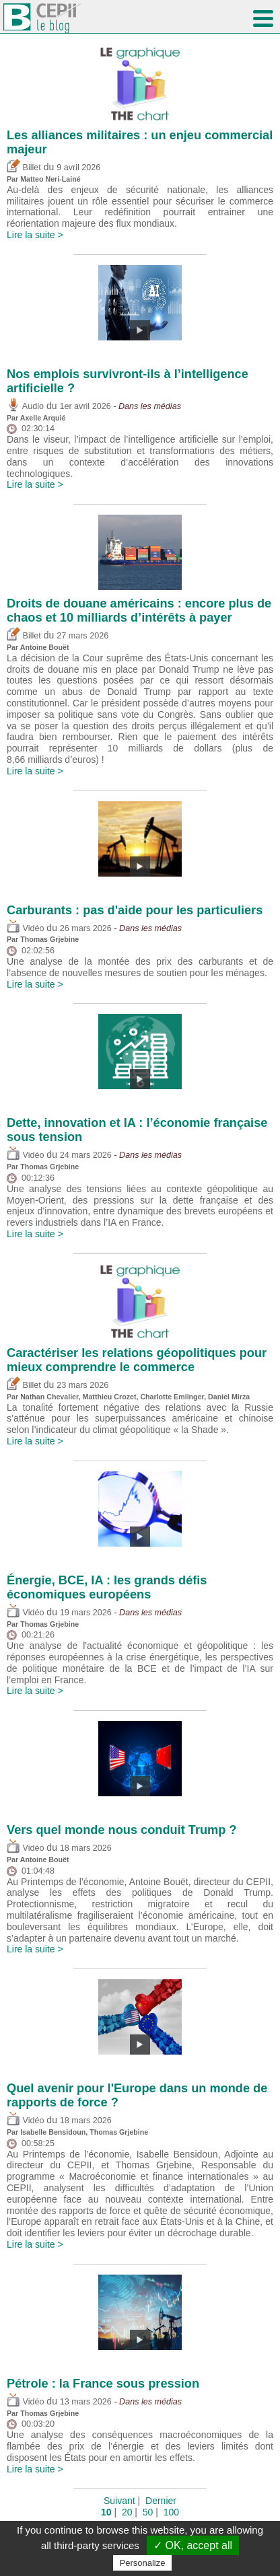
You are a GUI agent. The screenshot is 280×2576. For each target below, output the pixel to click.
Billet (24, 167)
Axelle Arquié (43, 418)
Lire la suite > (35, 234)
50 (148, 2512)
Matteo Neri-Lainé (50, 179)
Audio (25, 406)
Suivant (119, 2500)
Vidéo (25, 928)
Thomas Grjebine (49, 939)
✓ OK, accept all (192, 2545)
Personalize (143, 2563)
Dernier (160, 2500)
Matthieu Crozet (110, 1397)
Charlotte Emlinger (172, 1397)
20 (127, 2512)
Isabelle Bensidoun (52, 2132)
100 (171, 2512)
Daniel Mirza (229, 1397)
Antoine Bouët (44, 647)
